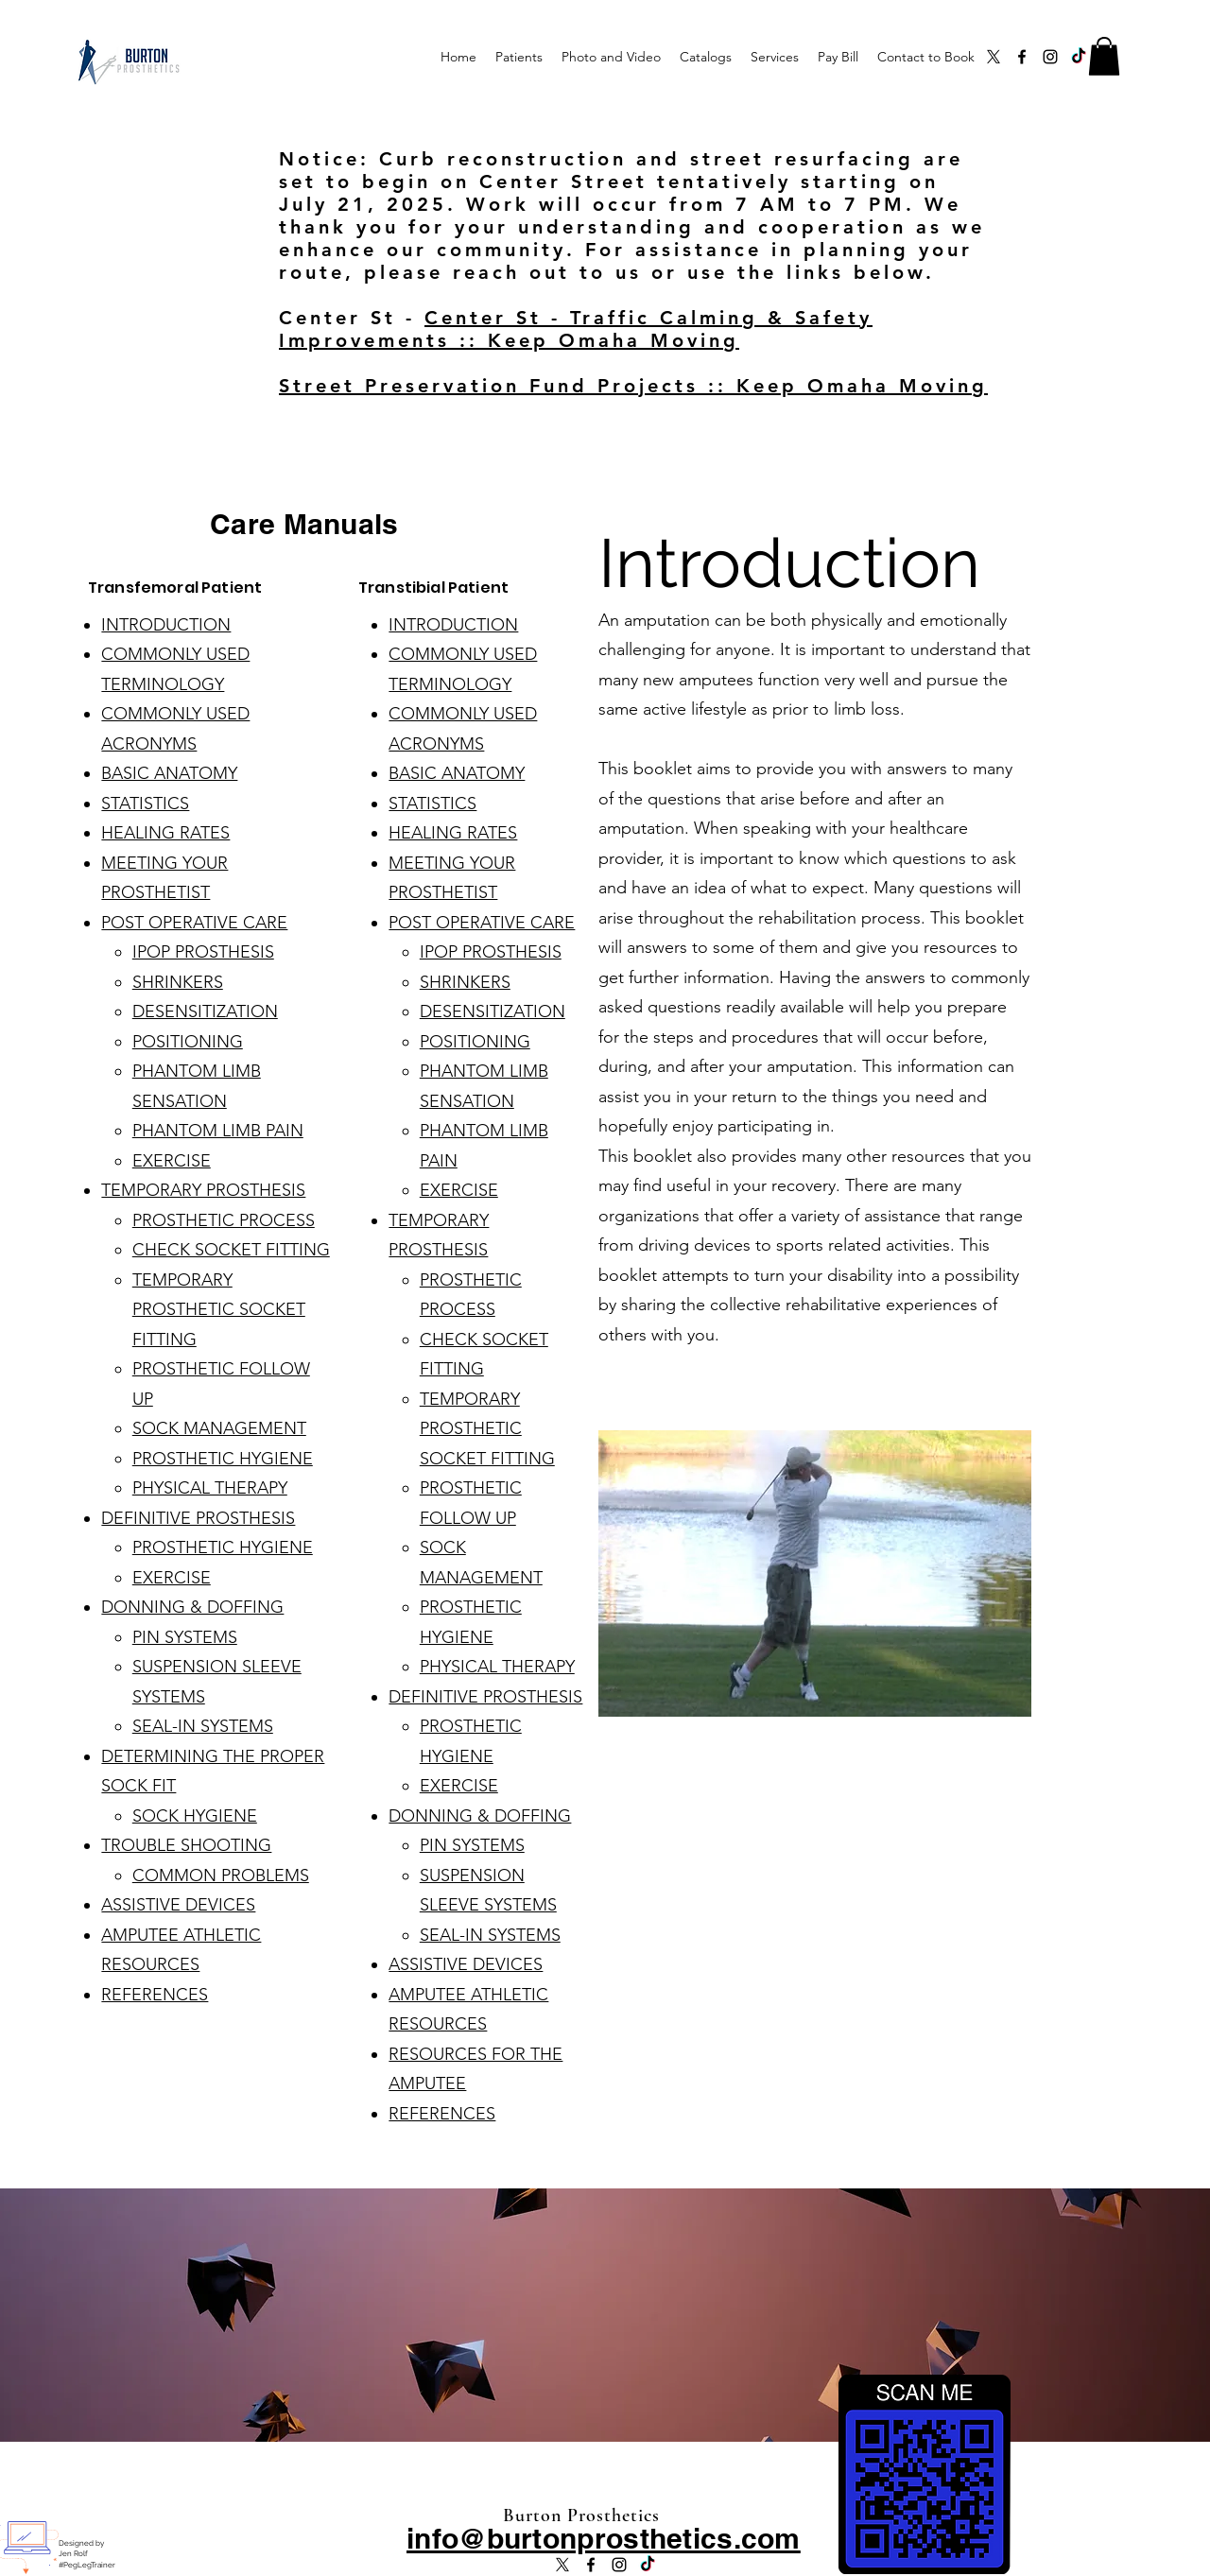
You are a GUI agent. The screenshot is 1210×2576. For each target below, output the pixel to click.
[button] (1104, 56)
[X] (993, 56)
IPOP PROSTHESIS (203, 952)
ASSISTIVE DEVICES (178, 1904)
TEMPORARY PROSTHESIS (203, 1190)
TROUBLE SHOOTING (186, 1845)
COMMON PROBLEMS (220, 1875)
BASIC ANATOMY (169, 773)
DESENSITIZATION (205, 1011)
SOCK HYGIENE (194, 1816)
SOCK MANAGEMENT (219, 1428)
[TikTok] (1078, 56)
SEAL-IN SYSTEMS (202, 1726)
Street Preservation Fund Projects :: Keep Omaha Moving (633, 385)
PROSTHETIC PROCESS (223, 1220)
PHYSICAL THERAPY (209, 1488)
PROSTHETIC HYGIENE (222, 1458)
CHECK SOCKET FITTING (231, 1249)
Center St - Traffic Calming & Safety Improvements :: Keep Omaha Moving (576, 329)
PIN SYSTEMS (184, 1637)
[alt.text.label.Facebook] (1021, 56)
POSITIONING (187, 1041)
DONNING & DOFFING (192, 1607)
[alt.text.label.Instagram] (1050, 56)
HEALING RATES (165, 832)
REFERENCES (154, 1994)
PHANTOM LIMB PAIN (217, 1130)
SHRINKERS (177, 982)
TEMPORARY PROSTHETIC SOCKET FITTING (218, 1310)
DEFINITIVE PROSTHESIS (198, 1518)
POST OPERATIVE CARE (194, 922)
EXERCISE (171, 1160)
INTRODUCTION (166, 624)
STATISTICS (145, 803)
